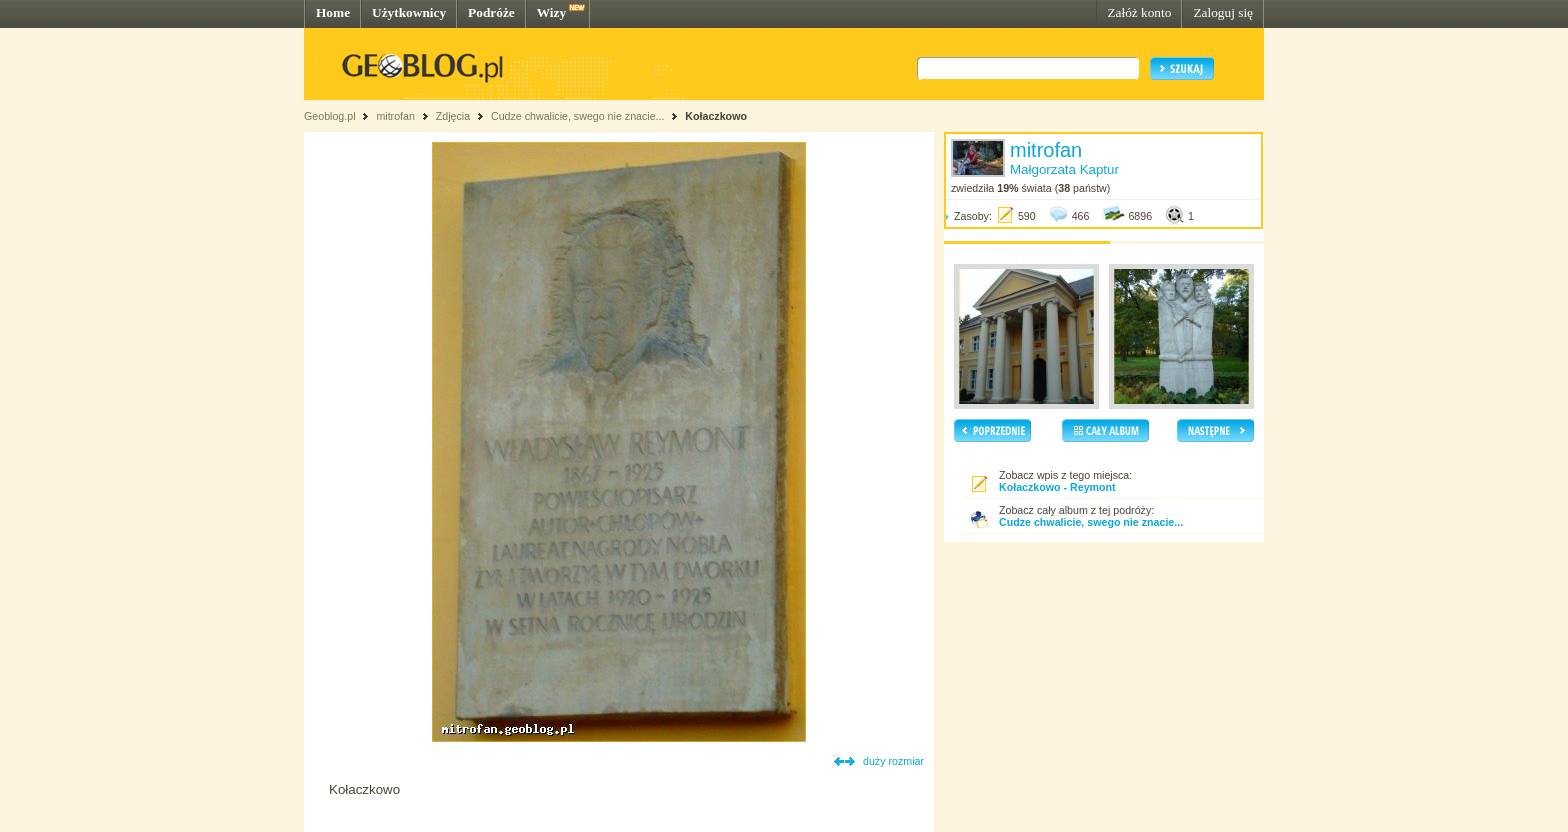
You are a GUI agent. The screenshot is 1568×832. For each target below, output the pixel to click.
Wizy (551, 12)
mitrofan (395, 116)
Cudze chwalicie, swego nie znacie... (579, 116)
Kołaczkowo (716, 116)
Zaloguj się (1223, 12)
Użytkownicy (409, 12)
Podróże (491, 12)
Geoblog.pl (330, 116)
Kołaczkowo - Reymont (1057, 487)
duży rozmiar (893, 761)
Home (333, 12)
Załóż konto (1139, 12)
